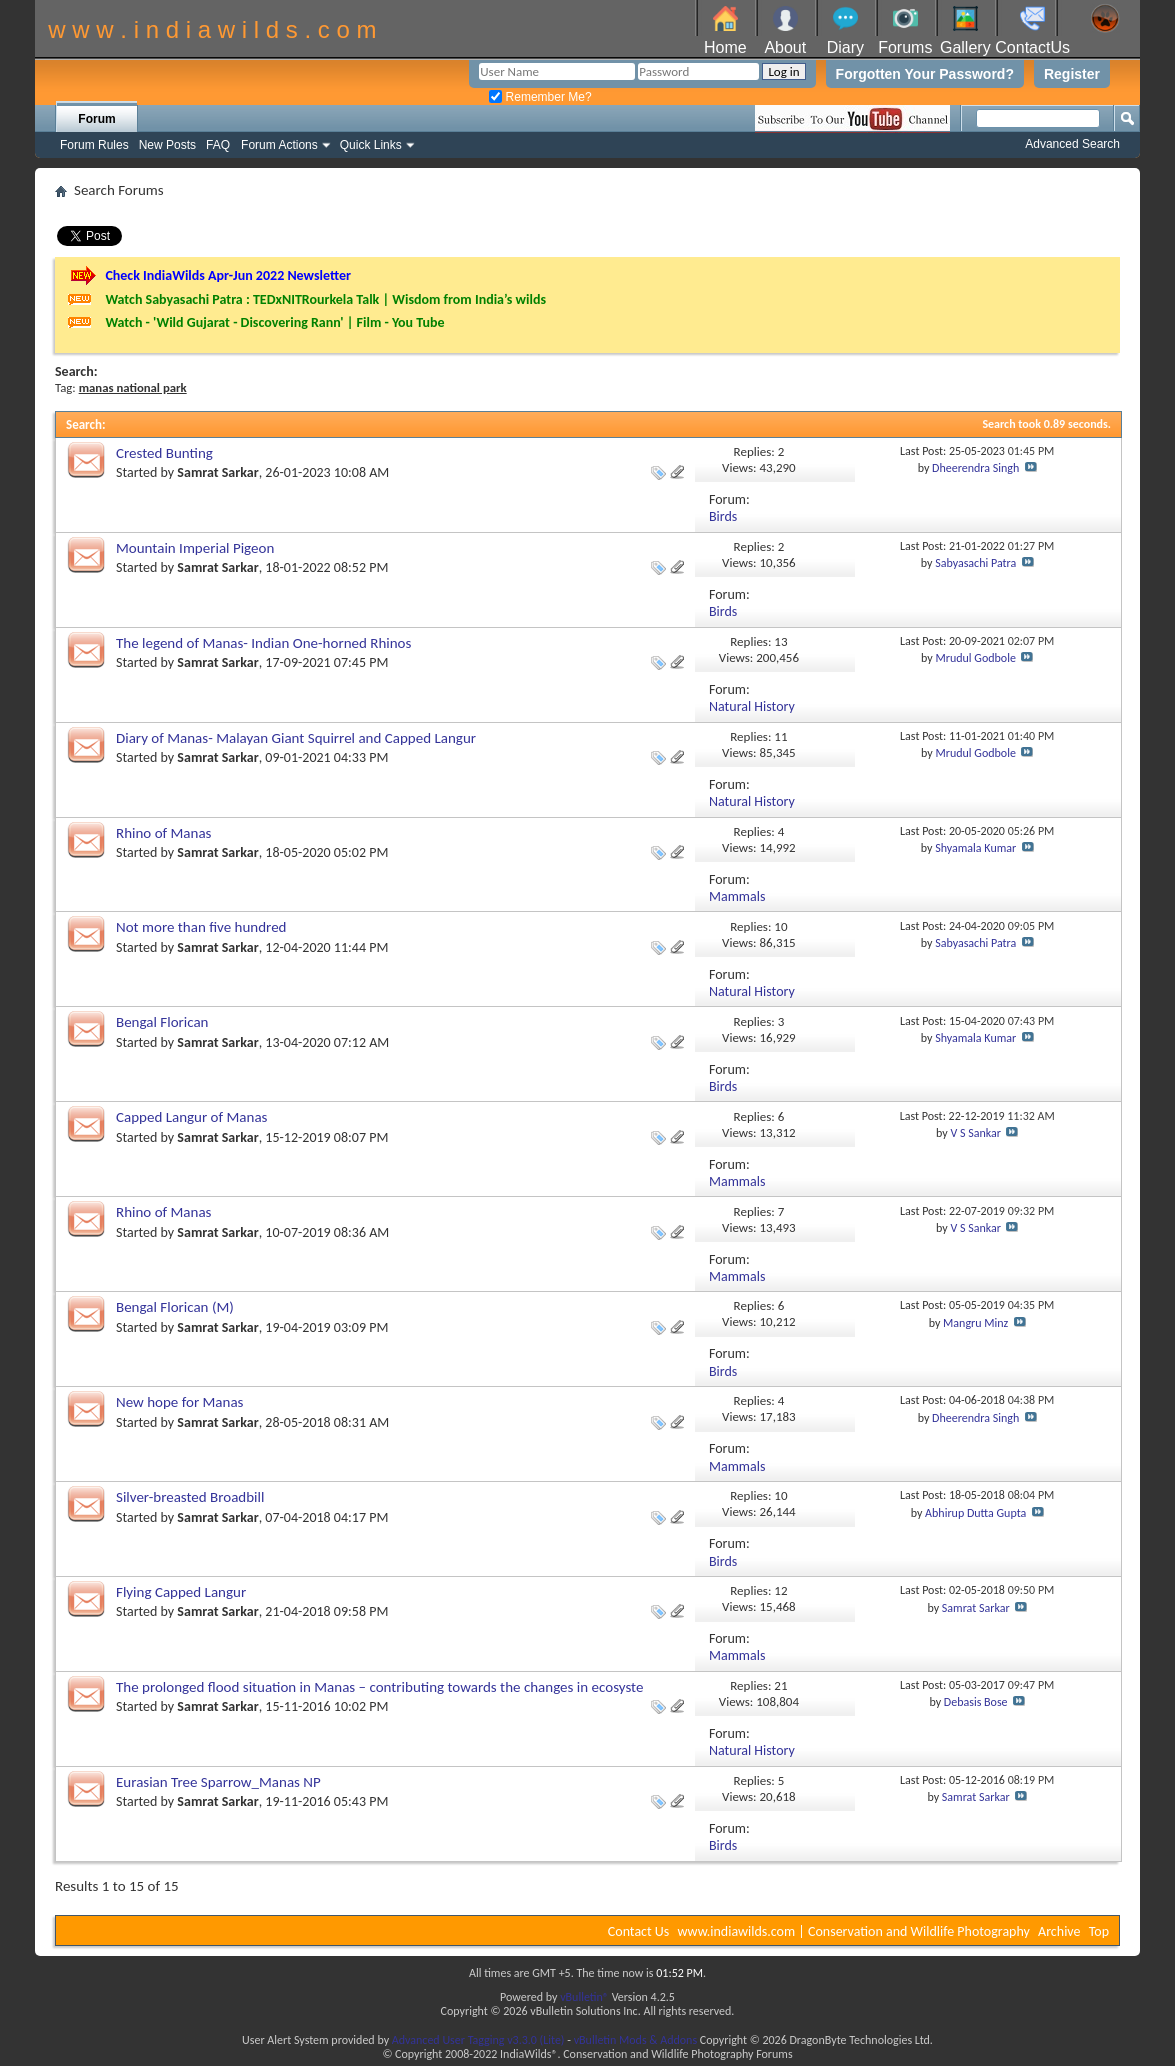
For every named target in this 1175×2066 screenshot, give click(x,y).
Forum (96, 119)
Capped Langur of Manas (191, 1117)
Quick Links (371, 145)
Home (725, 47)
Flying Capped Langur (181, 1592)
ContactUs (1032, 47)
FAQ (218, 145)
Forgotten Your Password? (925, 74)
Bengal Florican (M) (175, 1307)
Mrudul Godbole (976, 658)
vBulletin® (584, 1997)
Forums (905, 47)
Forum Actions (279, 145)
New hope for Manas (179, 1402)
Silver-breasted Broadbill (190, 1497)
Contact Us (639, 1931)
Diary (845, 47)
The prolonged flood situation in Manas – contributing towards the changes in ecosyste (379, 1687)
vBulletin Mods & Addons (635, 2040)
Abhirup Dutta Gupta (975, 1513)
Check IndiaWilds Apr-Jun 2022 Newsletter (228, 275)
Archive (1059, 1931)
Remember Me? (540, 97)
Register (1072, 74)
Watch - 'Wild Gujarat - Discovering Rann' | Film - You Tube (274, 322)
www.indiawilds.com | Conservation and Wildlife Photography (854, 1931)
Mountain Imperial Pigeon (195, 548)
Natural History (752, 706)
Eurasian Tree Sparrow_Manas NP (218, 1782)
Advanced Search (1072, 144)
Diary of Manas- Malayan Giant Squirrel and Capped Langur (296, 738)
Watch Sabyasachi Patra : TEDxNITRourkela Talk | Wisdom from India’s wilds (325, 299)
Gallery (965, 47)
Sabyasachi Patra (975, 563)
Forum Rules (94, 145)
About (785, 47)
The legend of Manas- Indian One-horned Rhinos (263, 643)
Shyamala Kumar (975, 848)
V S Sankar (975, 1133)
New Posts (167, 145)
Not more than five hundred (201, 927)
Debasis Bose (976, 1702)
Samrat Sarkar (217, 472)
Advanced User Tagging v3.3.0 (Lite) (478, 2040)
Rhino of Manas (163, 833)
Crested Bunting (164, 453)
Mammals (737, 896)
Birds (723, 516)
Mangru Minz (975, 1323)
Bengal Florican (162, 1022)
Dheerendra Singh (975, 468)
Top (1099, 1931)
